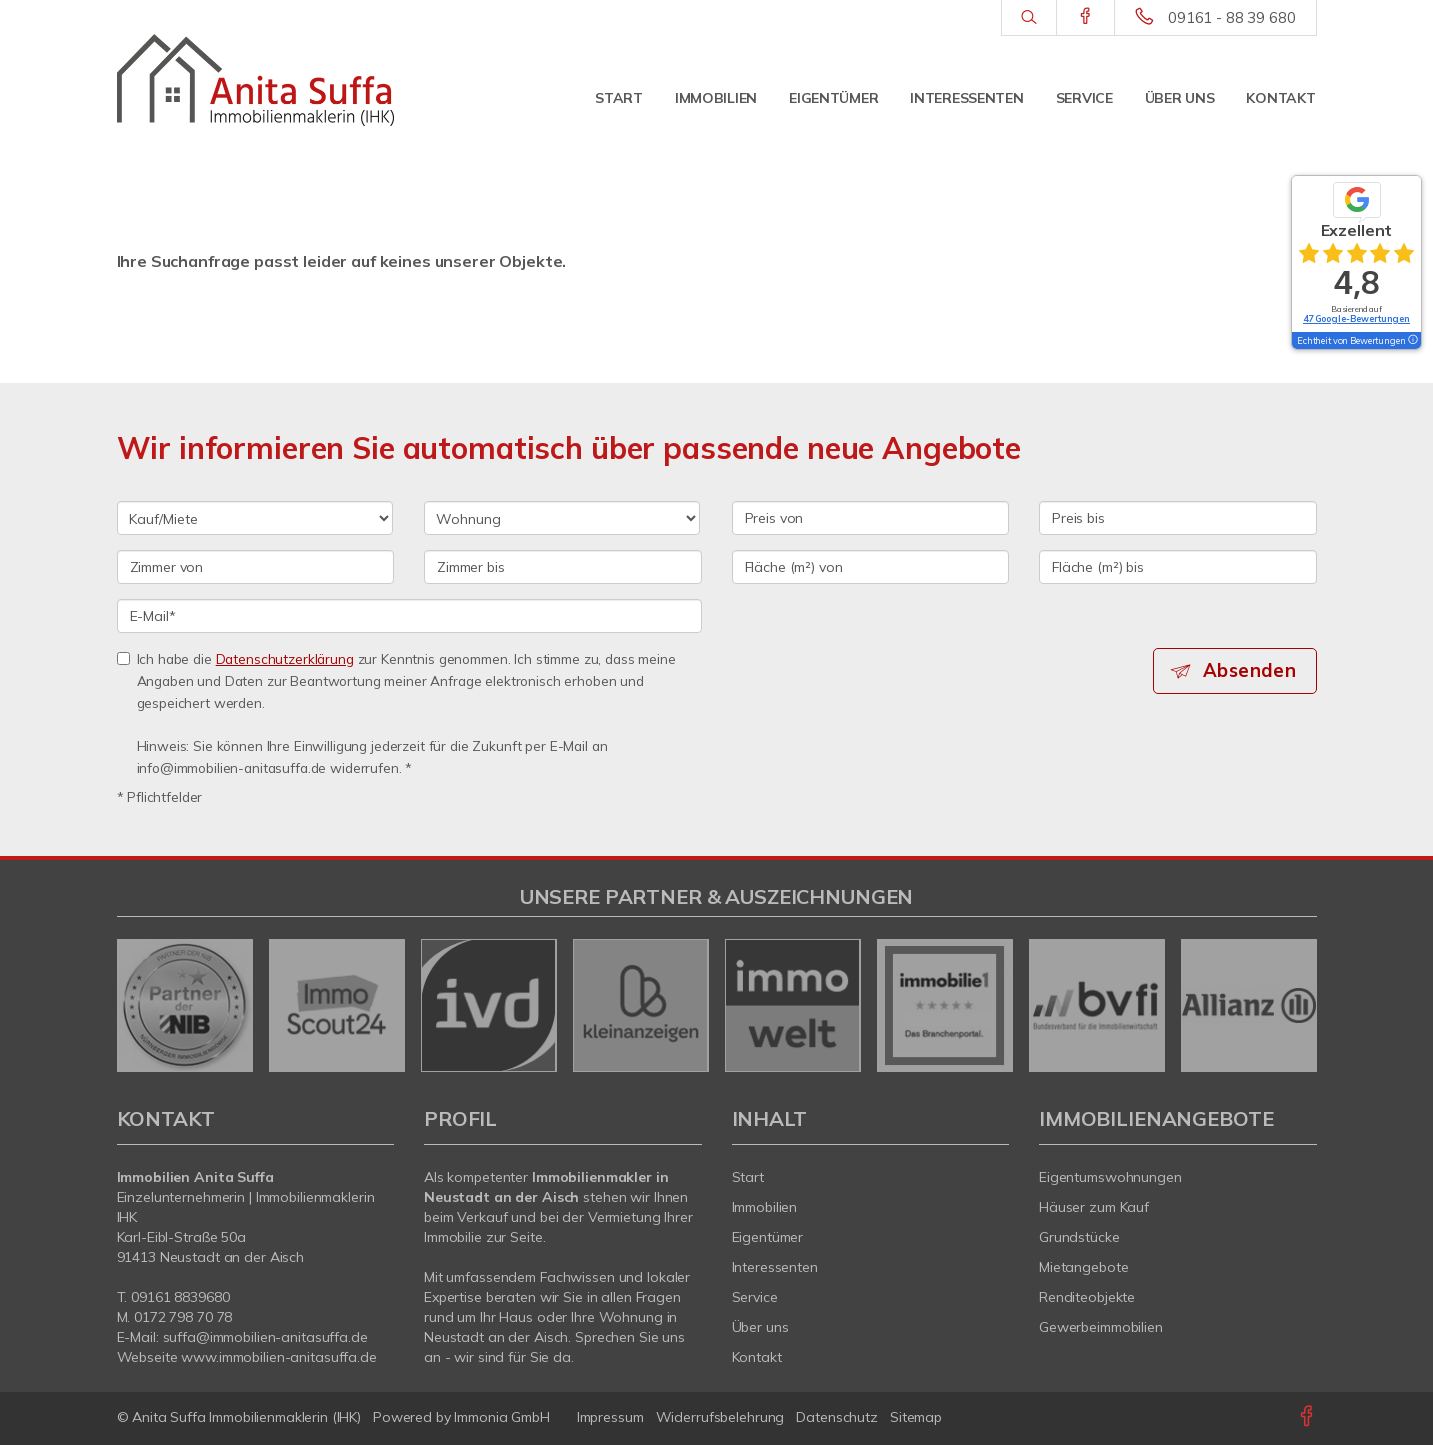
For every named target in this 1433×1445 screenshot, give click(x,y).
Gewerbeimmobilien (1101, 1327)
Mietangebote (1084, 1267)
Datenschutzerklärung (285, 658)
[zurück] (139, 1005)
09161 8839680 (180, 1297)
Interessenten (966, 98)
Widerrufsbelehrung (720, 1417)
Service (1084, 98)
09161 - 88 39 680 (1232, 17)
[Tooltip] (1412, 341)
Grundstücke (1079, 1237)
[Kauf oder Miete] (255, 518)
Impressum (610, 1417)
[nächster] (1294, 1005)
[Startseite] (256, 80)
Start (619, 98)
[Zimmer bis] (563, 567)
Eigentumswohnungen (1110, 1177)
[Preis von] (871, 518)
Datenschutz (837, 1417)
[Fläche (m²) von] (871, 567)
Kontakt (1280, 98)
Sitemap (916, 1417)
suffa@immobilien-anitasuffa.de (265, 1337)
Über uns (1180, 98)
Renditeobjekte (1087, 1297)
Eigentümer (833, 98)
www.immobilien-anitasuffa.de (278, 1357)
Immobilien (716, 98)
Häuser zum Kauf (1094, 1207)
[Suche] (1028, 18)
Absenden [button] (1251, 671)
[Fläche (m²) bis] (1178, 567)
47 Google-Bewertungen (1356, 318)
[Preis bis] (1178, 518)
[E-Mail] (409, 616)
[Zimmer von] (256, 567)
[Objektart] (562, 518)
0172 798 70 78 (183, 1317)
